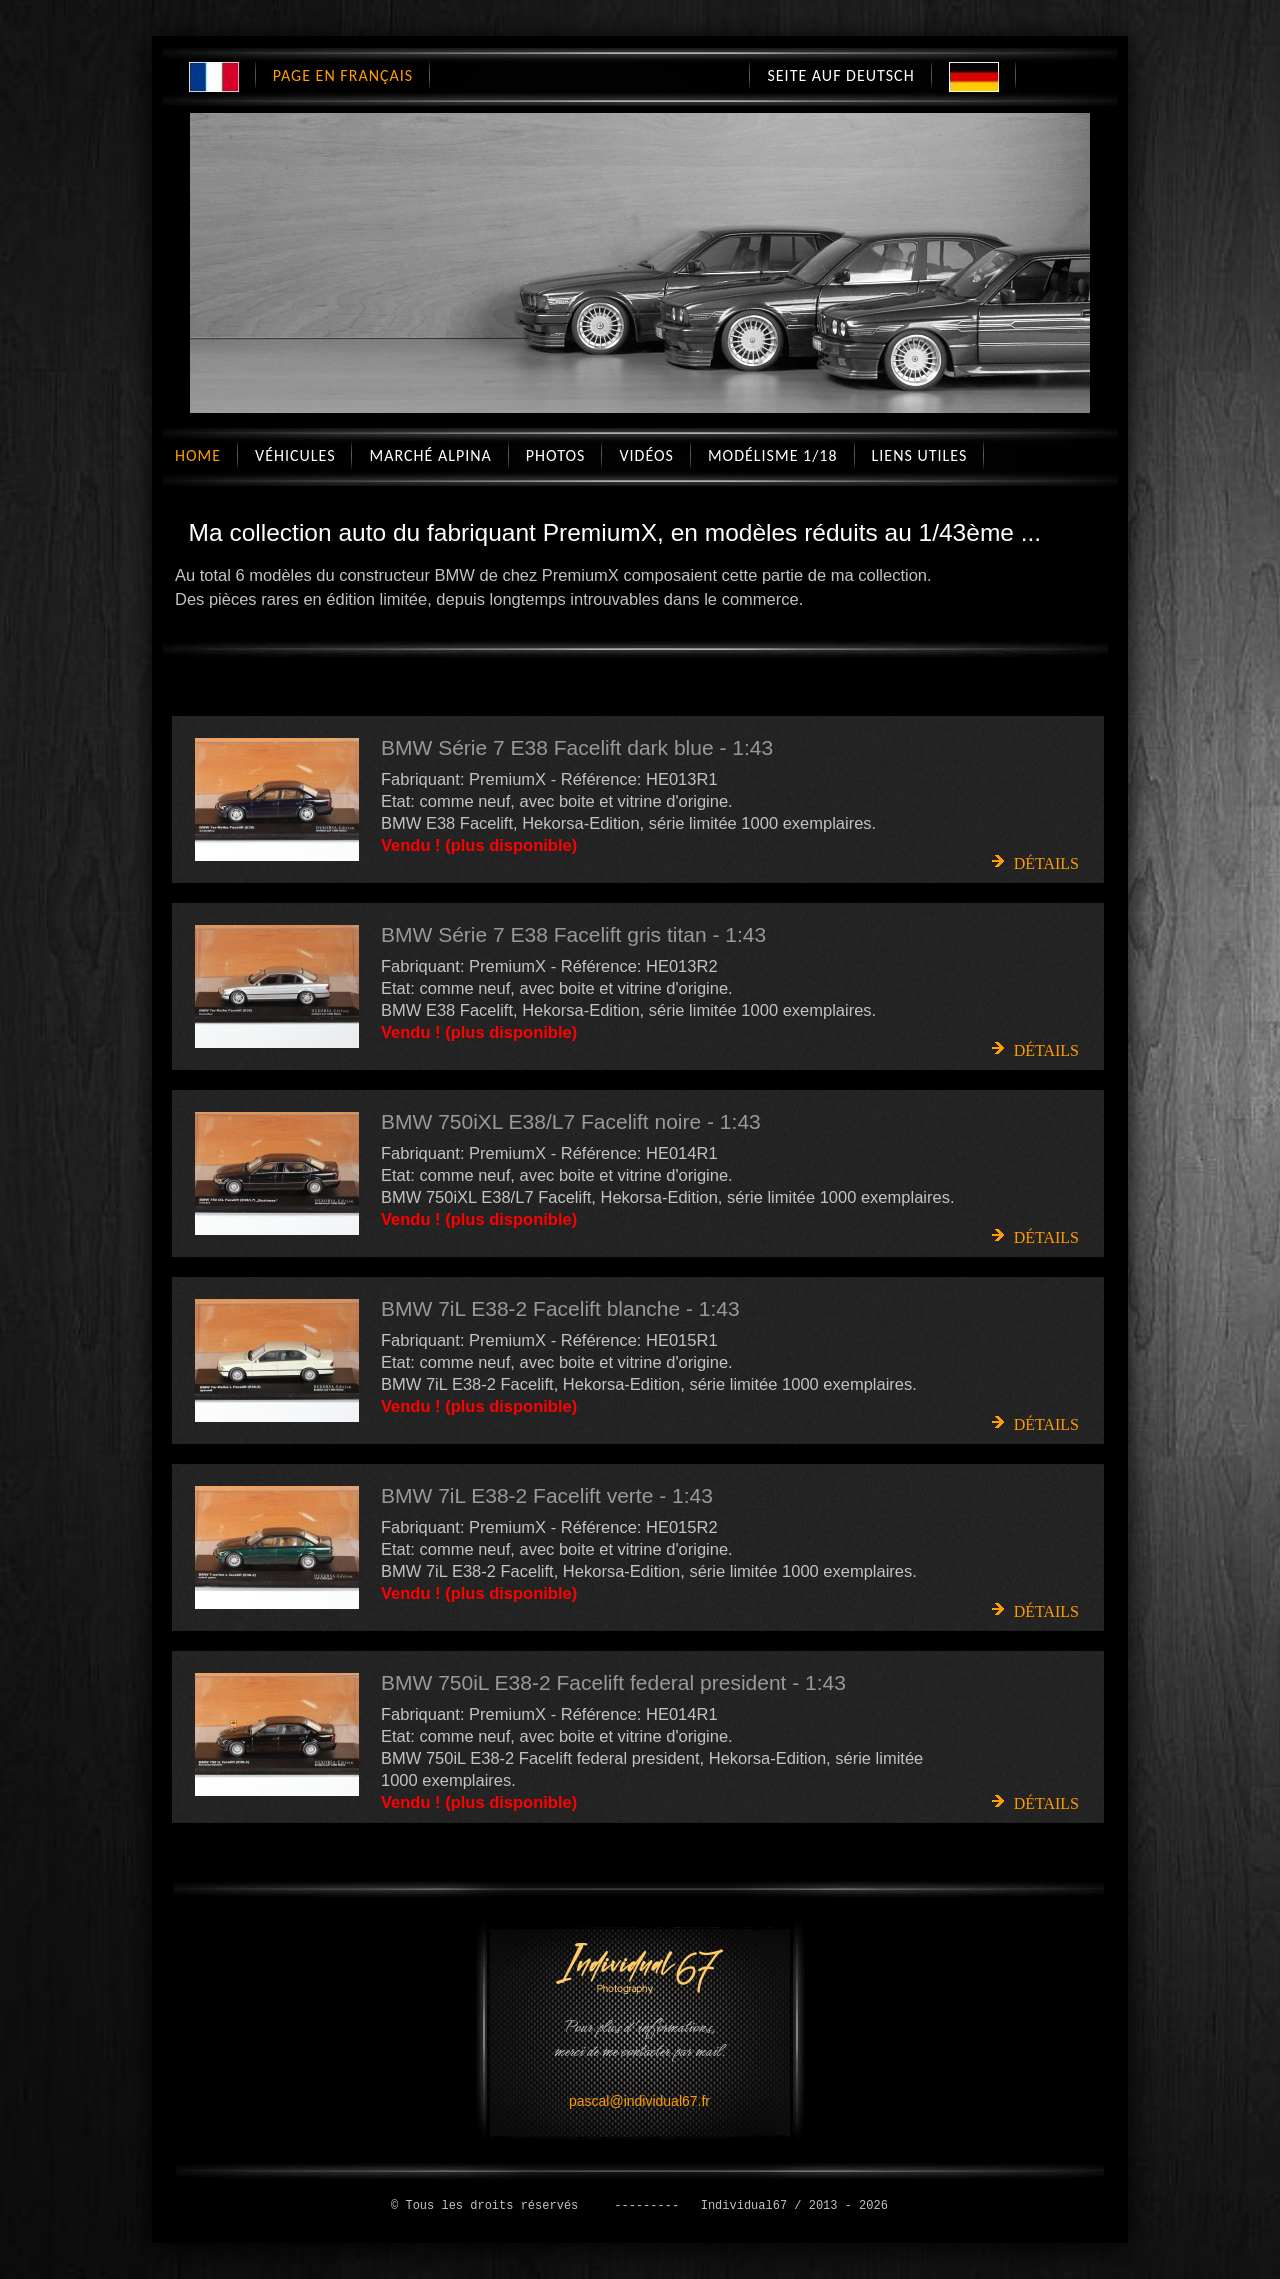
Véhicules (295, 455)
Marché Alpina (430, 455)
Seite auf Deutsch (840, 75)
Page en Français (343, 75)
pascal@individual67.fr (639, 2101)
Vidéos (646, 455)
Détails (1046, 863)
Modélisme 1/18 (773, 455)
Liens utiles (920, 455)
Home (198, 455)
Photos (556, 455)
